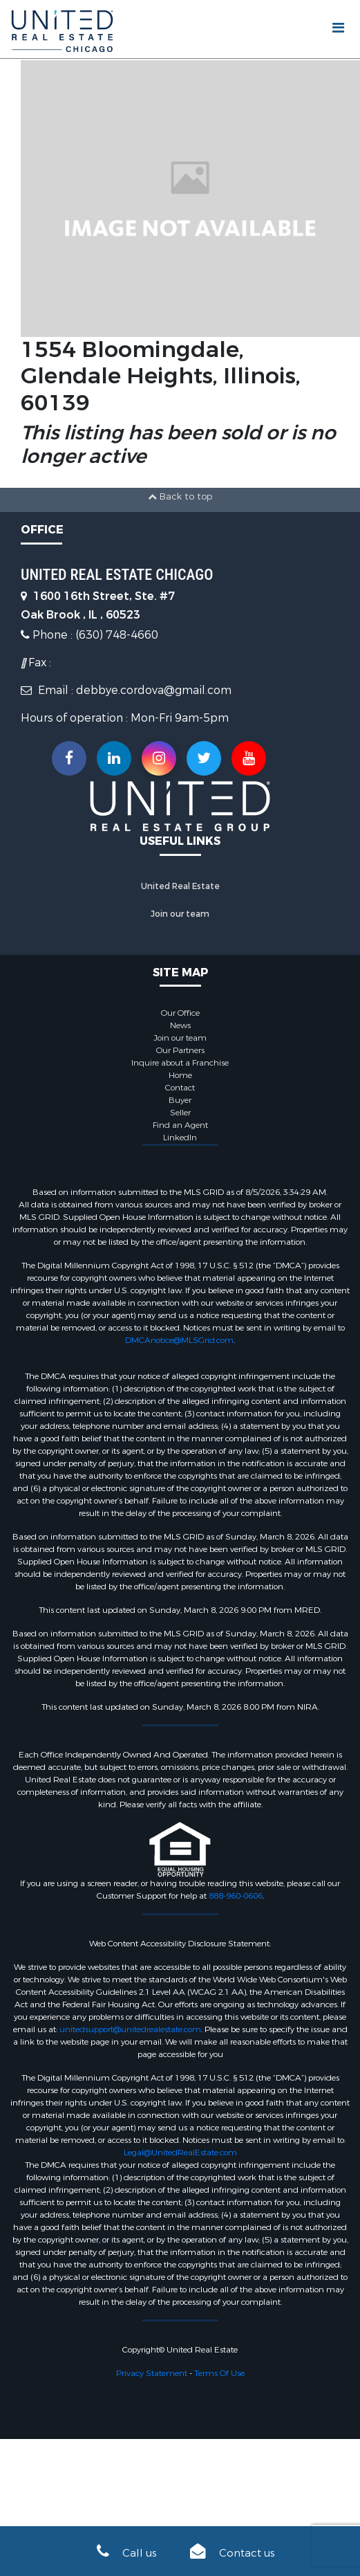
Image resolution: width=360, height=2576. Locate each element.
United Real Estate (180, 886)
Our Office (180, 1012)
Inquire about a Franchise (180, 1062)
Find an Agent (180, 1125)
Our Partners (180, 1050)
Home (180, 1075)
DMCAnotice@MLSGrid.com (179, 1340)
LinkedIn (180, 1137)
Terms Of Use (219, 2373)
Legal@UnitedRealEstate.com (180, 2152)
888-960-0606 (236, 1895)
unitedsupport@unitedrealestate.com (130, 2029)
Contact (180, 1087)
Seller (180, 1112)
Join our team (180, 914)
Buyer (180, 1100)
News (180, 1025)
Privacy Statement (151, 2373)
